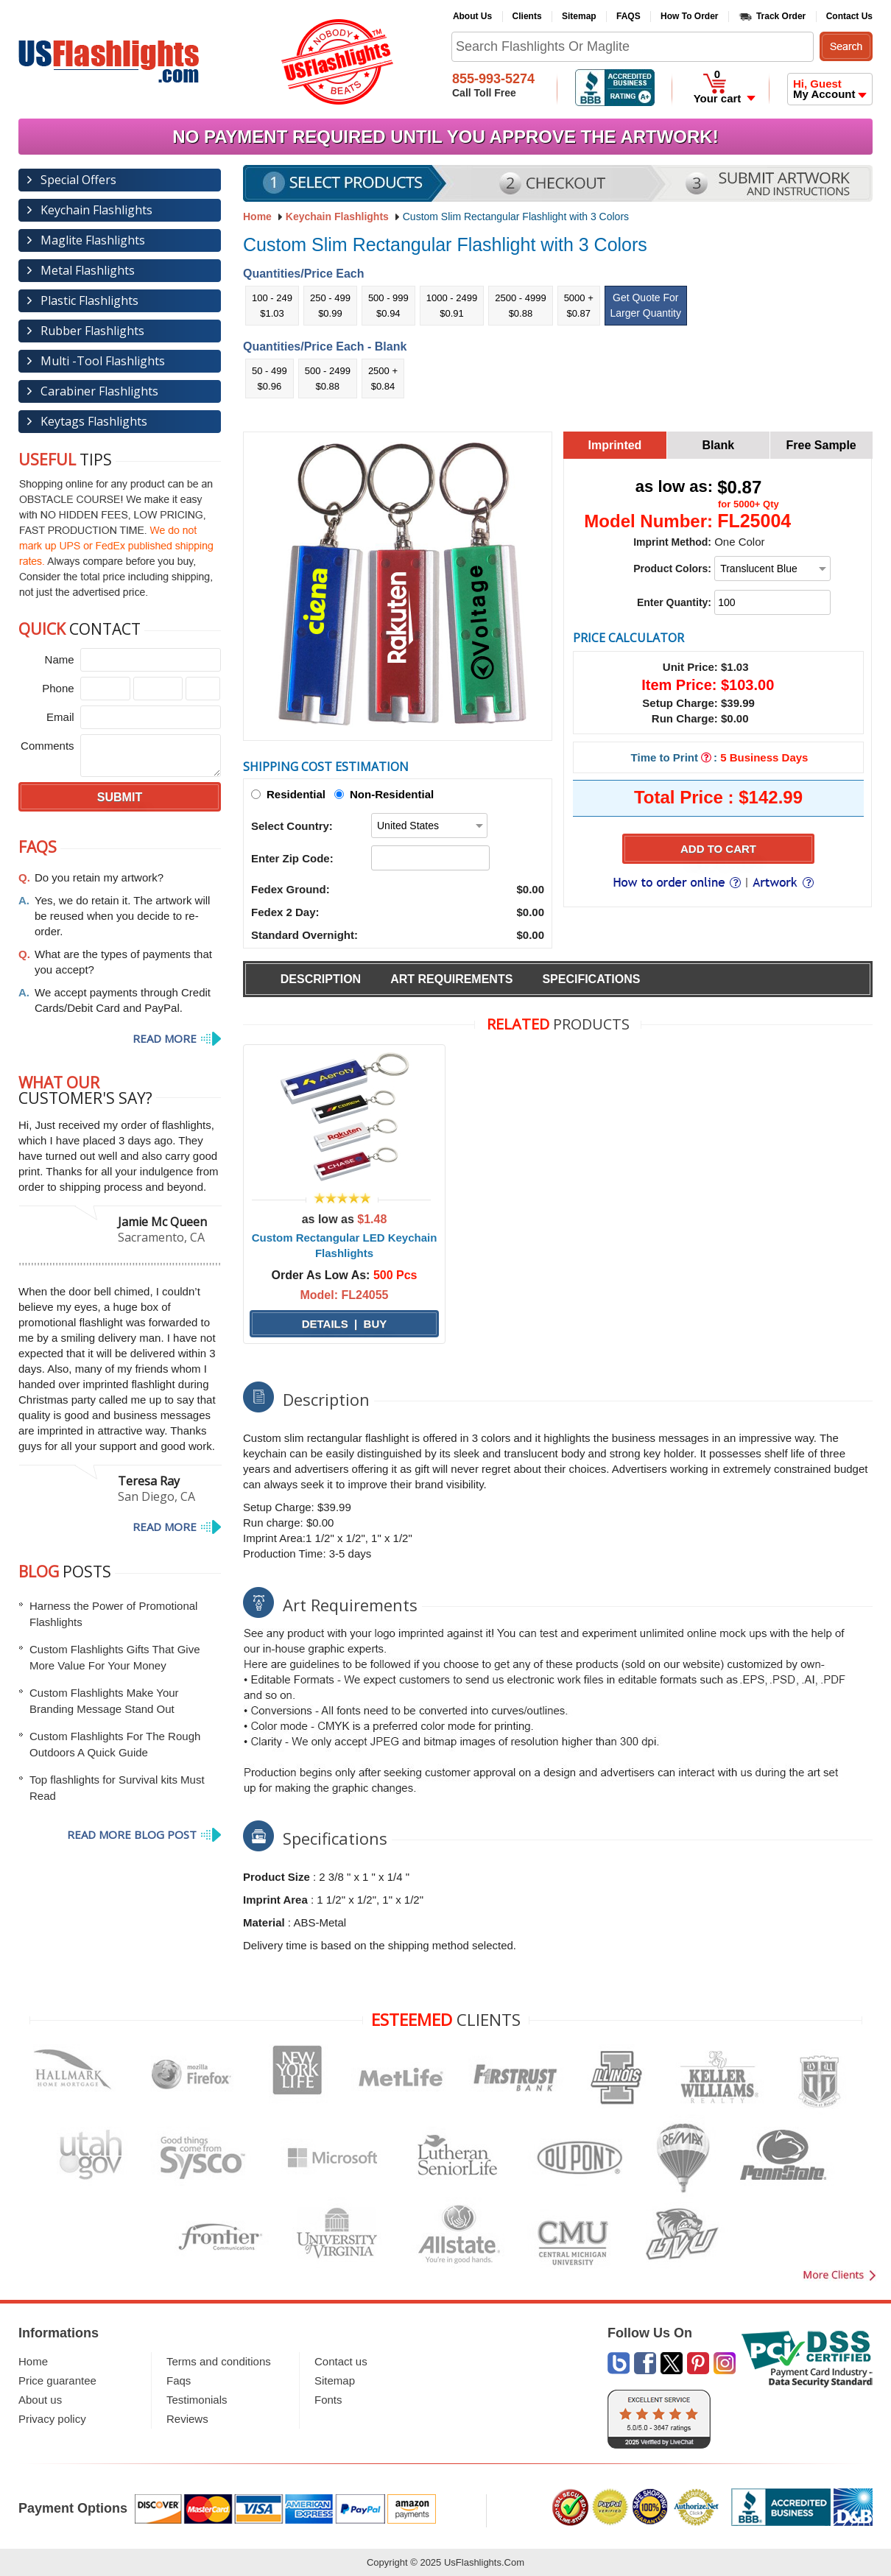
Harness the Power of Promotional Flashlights (113, 1614)
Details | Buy (344, 1323)
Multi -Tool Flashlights (102, 361)
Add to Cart (718, 848)
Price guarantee (57, 2380)
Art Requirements (451, 979)
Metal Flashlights (87, 270)
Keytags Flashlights (93, 421)
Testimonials (197, 2399)
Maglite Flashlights (92, 240)
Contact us (340, 2361)
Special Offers (78, 180)
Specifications (591, 979)
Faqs (178, 2380)
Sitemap (579, 16)
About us (40, 2399)
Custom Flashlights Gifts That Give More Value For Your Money (114, 1657)
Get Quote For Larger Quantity (646, 305)
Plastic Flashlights (89, 300)
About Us (472, 16)
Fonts (328, 2399)
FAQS (628, 16)
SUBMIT (119, 797)
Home (33, 2361)
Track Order (781, 16)
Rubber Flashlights (92, 331)
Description (321, 979)
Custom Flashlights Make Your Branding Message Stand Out (104, 1700)
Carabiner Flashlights (99, 391)
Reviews (187, 2419)
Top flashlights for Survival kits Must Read (117, 1787)
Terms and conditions (218, 2361)
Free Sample (821, 445)
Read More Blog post (132, 1834)
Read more (165, 1038)
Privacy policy (52, 2419)
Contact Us (849, 16)
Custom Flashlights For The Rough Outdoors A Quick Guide (114, 1744)
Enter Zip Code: (292, 858)
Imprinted (614, 445)
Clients (527, 16)
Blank (718, 445)
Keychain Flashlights (337, 216)
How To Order (689, 16)
